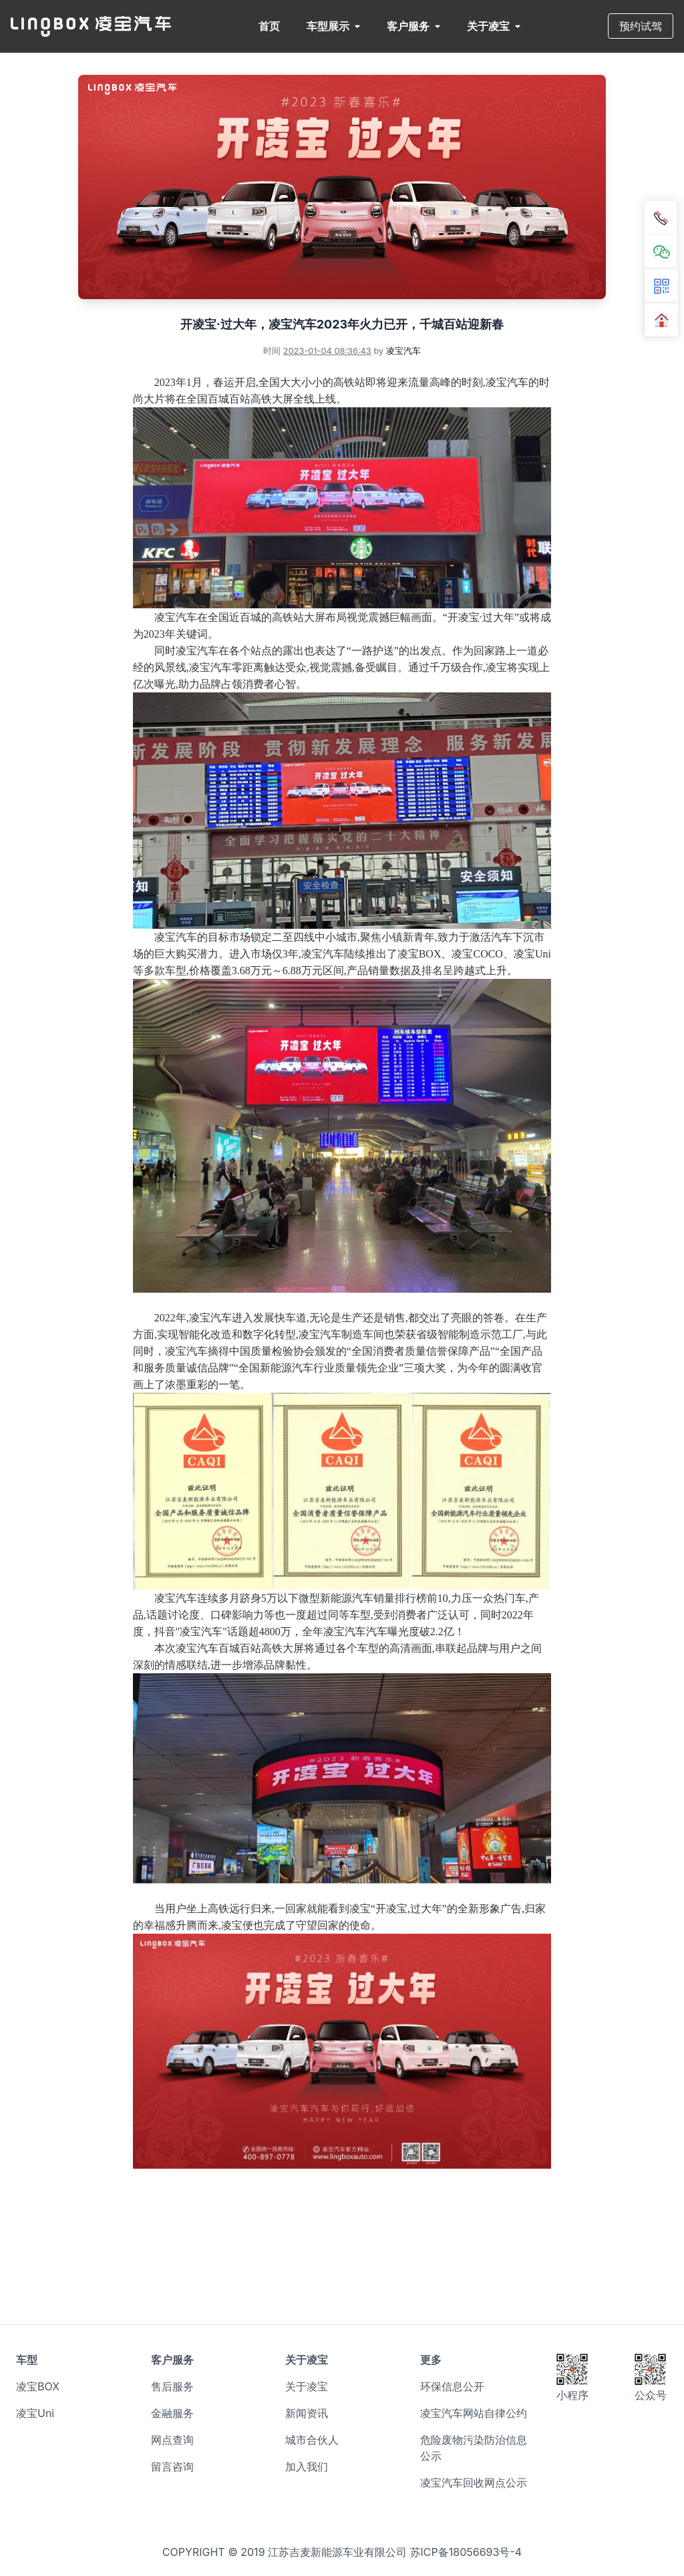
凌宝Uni (35, 2413)
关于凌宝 (493, 26)
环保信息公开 (452, 2386)
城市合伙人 (312, 2439)
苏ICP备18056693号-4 (466, 2552)
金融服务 (172, 2413)
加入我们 (306, 2466)
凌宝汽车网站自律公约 (473, 2413)
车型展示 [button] (333, 26)
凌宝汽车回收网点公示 (473, 2482)
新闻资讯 (306, 2413)
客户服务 (413, 26)
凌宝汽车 (403, 351)
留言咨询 (172, 2466)
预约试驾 (640, 26)
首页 (269, 26)
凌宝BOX (37, 2386)
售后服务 (172, 2386)
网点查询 (172, 2439)
